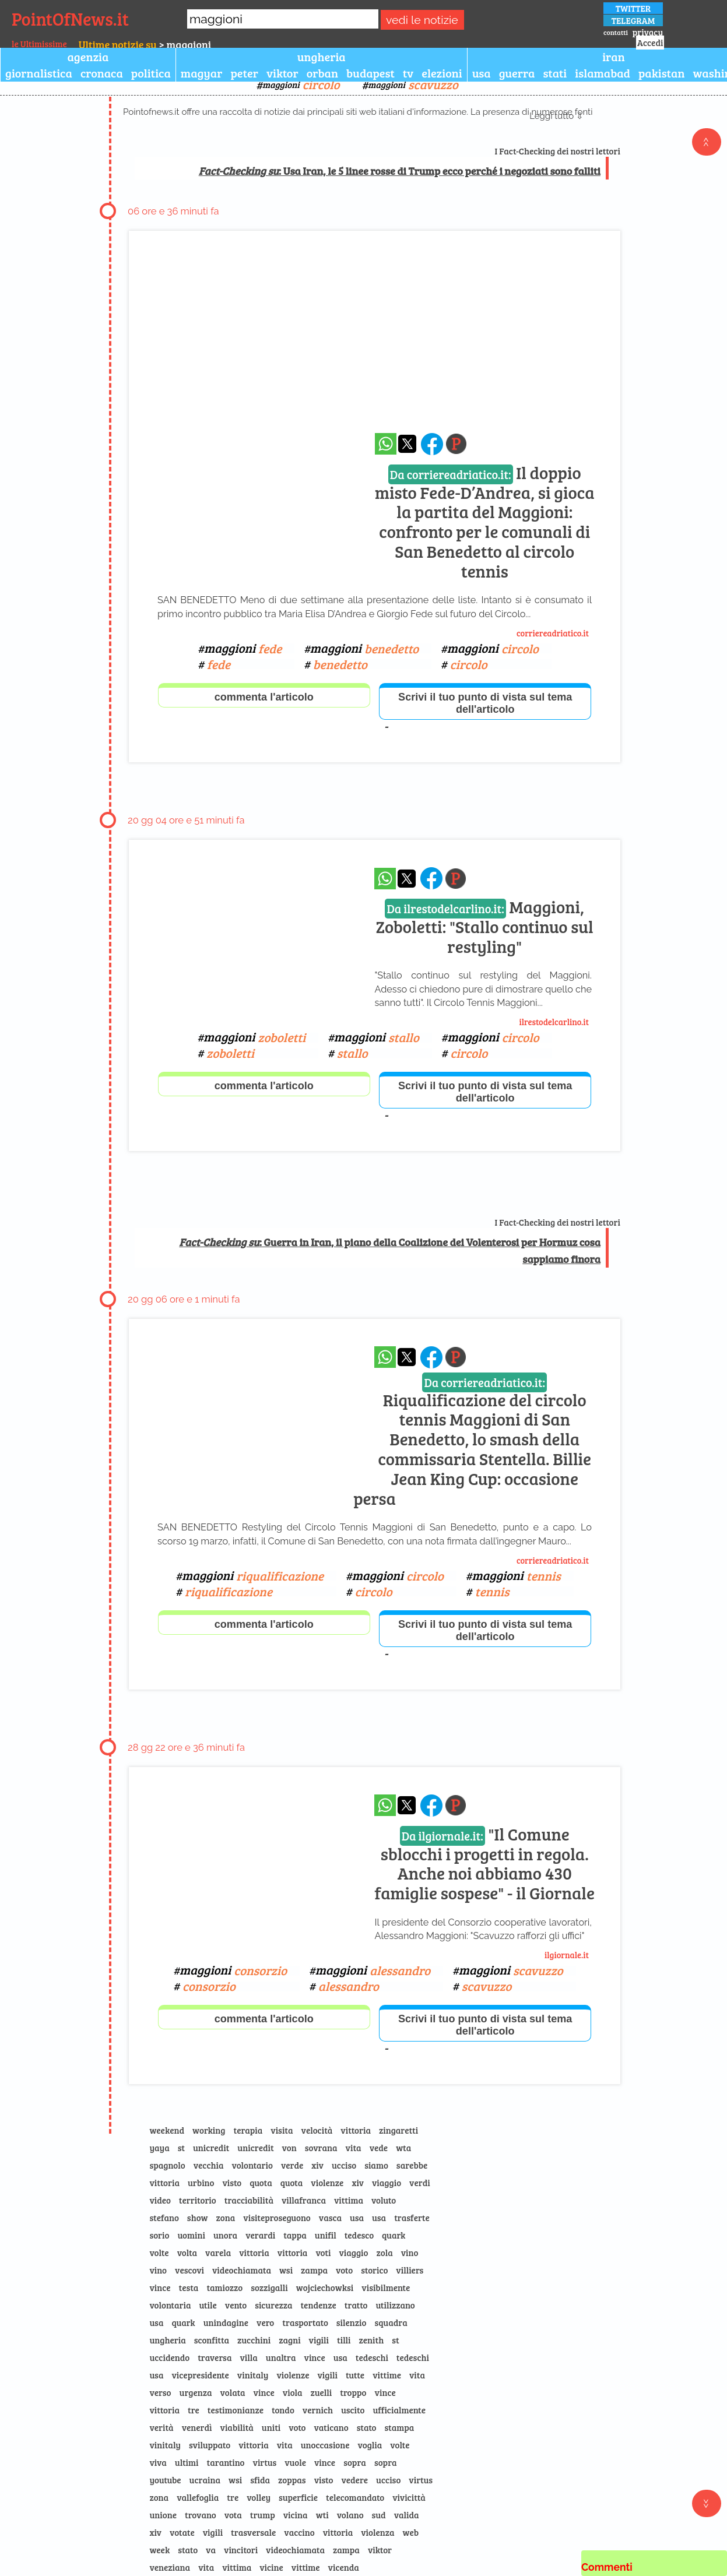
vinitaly (253, 2375)
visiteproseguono (276, 2217)
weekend (166, 2130)
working (208, 2130)
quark (393, 2235)
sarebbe (412, 2165)
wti (322, 2515)
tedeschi (372, 2357)
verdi (419, 2182)
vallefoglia (198, 2497)
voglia (370, 2445)
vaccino (299, 2532)
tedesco (359, 2235)
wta (403, 2147)
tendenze (318, 2305)
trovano (200, 2515)
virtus (265, 2462)
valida (406, 2515)
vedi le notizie (422, 20)
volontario (251, 2165)
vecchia (209, 2165)
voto (344, 2270)
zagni (289, 2340)
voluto (383, 2200)
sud (379, 2515)
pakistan (661, 73)
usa (481, 73)
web (411, 2532)
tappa (295, 2235)
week (159, 2550)
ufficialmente (399, 2410)
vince (159, 2287)
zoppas (292, 2480)
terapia (247, 2130)
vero (265, 2322)
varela (218, 2252)
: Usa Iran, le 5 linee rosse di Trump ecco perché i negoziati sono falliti (399, 171)
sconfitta (211, 2340)
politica (151, 73)
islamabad (602, 73)
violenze (327, 2182)
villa (248, 2357)
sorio (159, 2235)
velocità (317, 2130)
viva (157, 2462)
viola (293, 2392)
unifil (325, 2235)
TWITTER (633, 8)
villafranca (304, 2200)
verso (160, 2392)
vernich (318, 2410)
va (211, 2550)
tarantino (226, 2462)
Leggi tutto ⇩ (556, 116)
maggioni (301, 84)
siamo (376, 2165)
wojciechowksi (325, 2287)
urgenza (196, 2392)
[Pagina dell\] (456, 444)
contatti (615, 32)
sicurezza (273, 2305)
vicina (295, 2515)
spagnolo (167, 2165)
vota (233, 2515)
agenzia (88, 56)
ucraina (204, 2480)
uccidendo (169, 2357)
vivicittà (409, 2497)
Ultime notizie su (118, 44)
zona (226, 2217)
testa (189, 2287)
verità (161, 2427)
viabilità (237, 2427)
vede (379, 2147)
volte (158, 2252)
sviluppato (209, 2445)
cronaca (101, 73)
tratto (356, 2305)
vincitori (241, 2550)
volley (259, 2497)
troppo (353, 2392)
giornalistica (38, 73)
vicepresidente (200, 2375)
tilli (344, 2340)
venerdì (197, 2427)
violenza (377, 2532)
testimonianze (236, 2410)
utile (207, 2305)
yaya (159, 2147)
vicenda (343, 2567)
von (289, 2147)
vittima (348, 2200)
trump (262, 2515)
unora (225, 2235)
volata (232, 2392)
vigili (319, 2340)
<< (706, 142)
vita (353, 2147)
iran (613, 56)
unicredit (211, 2147)
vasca (330, 2217)
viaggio (386, 2182)
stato (367, 2427)
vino (410, 2252)
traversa (214, 2357)
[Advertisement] (374, 342)
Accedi (650, 42)
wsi (286, 2270)
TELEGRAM (633, 20)
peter (244, 73)
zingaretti (398, 2130)
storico (374, 2270)
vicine (271, 2567)
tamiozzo (224, 2287)
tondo (283, 2410)
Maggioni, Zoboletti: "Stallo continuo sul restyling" (484, 926)
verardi (260, 2235)
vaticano (331, 2427)
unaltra (281, 2357)
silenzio (351, 2322)
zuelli (321, 2392)
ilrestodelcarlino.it (554, 1021)
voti (323, 2252)
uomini (191, 2235)
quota (261, 2182)
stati (555, 73)
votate (182, 2532)
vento (236, 2305)
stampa (399, 2427)
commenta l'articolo (264, 697)
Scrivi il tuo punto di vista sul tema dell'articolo (485, 703)
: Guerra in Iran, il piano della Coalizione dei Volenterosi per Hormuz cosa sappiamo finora (389, 1250)
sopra (354, 2462)
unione (163, 2515)
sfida (260, 2480)
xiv (317, 2165)
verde (292, 2165)
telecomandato (355, 2497)
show (197, 2217)
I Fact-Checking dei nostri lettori (557, 151)
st (181, 2147)
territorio (197, 2200)
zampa (314, 2270)
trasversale (253, 2532)
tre (193, 2410)
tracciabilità (248, 2200)
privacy (648, 32)
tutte (355, 2375)
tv (408, 73)
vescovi (189, 2270)
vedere (354, 2480)
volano (350, 2515)
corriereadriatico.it (553, 633)
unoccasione (325, 2445)
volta (187, 2252)
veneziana (169, 2567)
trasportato (305, 2322)
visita (282, 2130)
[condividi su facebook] (432, 444)
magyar (202, 73)
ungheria (321, 56)
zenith (371, 2340)
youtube (165, 2480)
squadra (390, 2322)
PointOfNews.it (70, 18)
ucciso (344, 2165)
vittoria (355, 2130)
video (159, 2200)
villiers (409, 2270)
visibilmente (385, 2287)
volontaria (170, 2305)
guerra (517, 73)
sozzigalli (269, 2287)
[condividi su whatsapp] (385, 444)
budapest (370, 73)
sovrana (321, 2147)
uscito (352, 2410)
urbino (201, 2182)
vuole (295, 2462)
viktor (282, 73)
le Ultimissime (39, 44)
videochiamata (241, 2270)
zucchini (254, 2340)
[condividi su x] (407, 444)
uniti (271, 2427)
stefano (163, 2217)
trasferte (412, 2217)
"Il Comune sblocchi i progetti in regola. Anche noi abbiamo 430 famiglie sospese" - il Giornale (484, 1863)
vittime (387, 2375)
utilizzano (395, 2305)
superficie (298, 2497)
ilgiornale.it (567, 1955)
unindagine (225, 2322)
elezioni (442, 73)
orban (322, 73)
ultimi (187, 2462)
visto (231, 2182)
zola (385, 2252)
